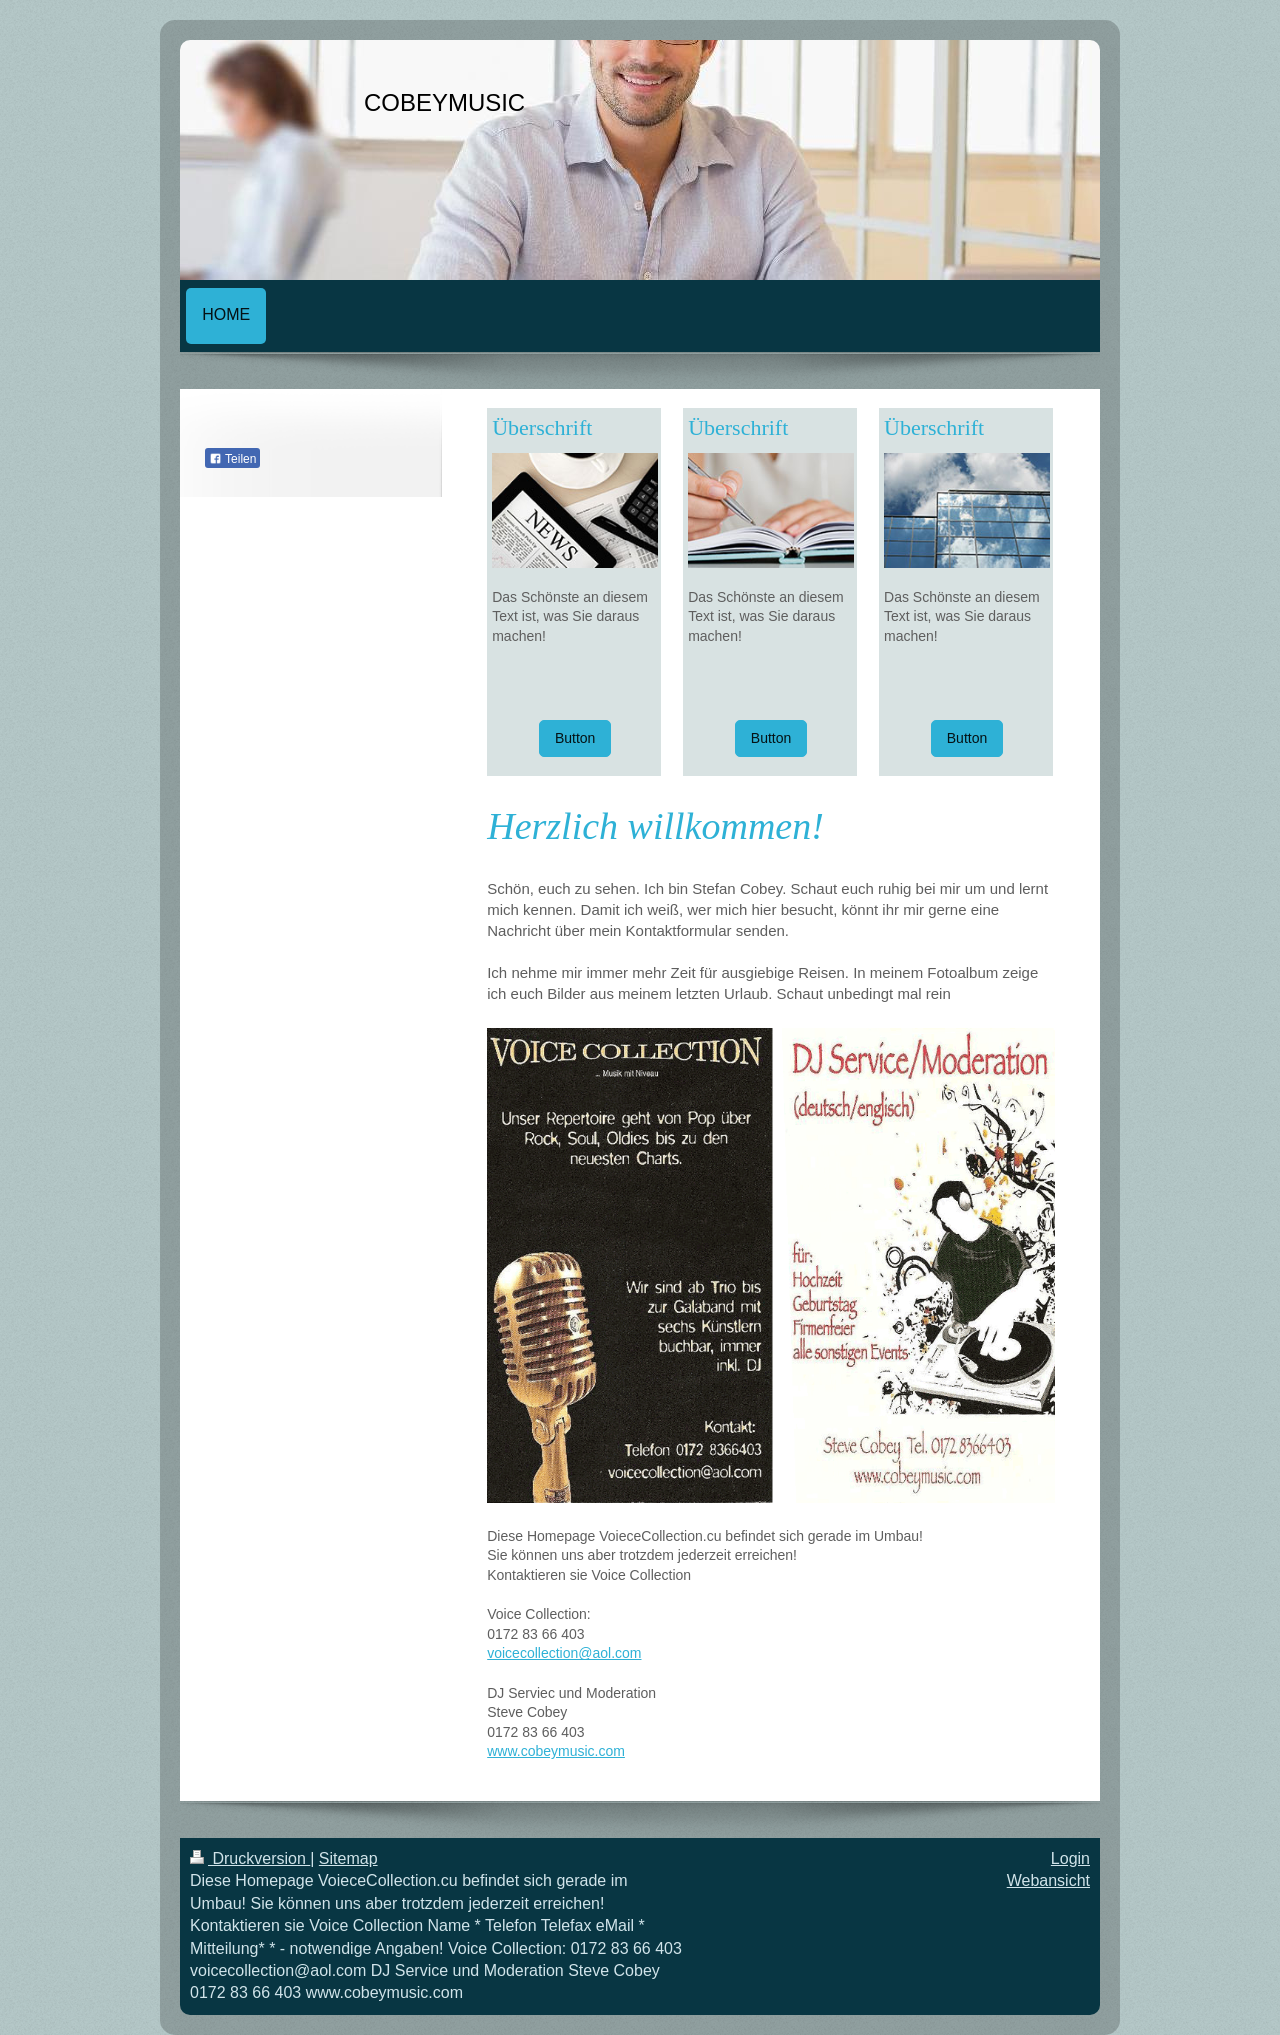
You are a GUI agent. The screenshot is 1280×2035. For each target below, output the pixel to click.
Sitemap (348, 1858)
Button (575, 738)
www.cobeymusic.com (556, 1751)
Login (1070, 1858)
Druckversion (250, 1858)
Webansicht (1048, 1880)
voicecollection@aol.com (564, 1653)
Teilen (232, 459)
